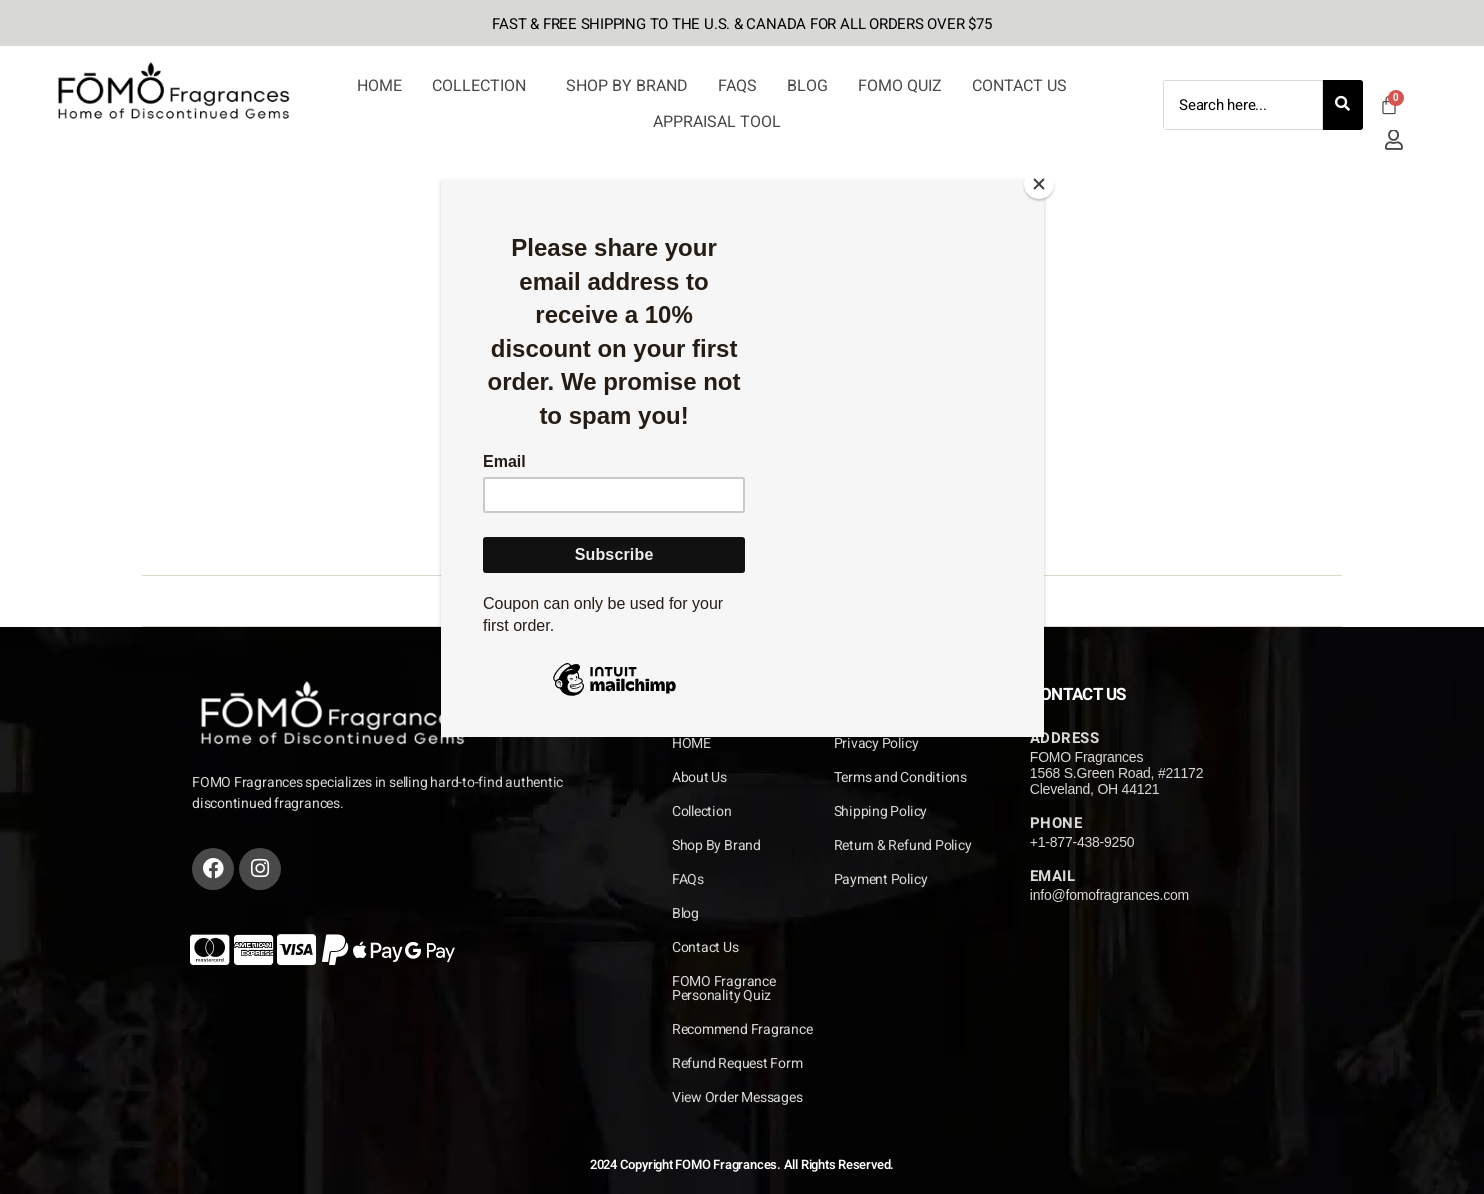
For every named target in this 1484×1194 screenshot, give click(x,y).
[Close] (1039, 184)
